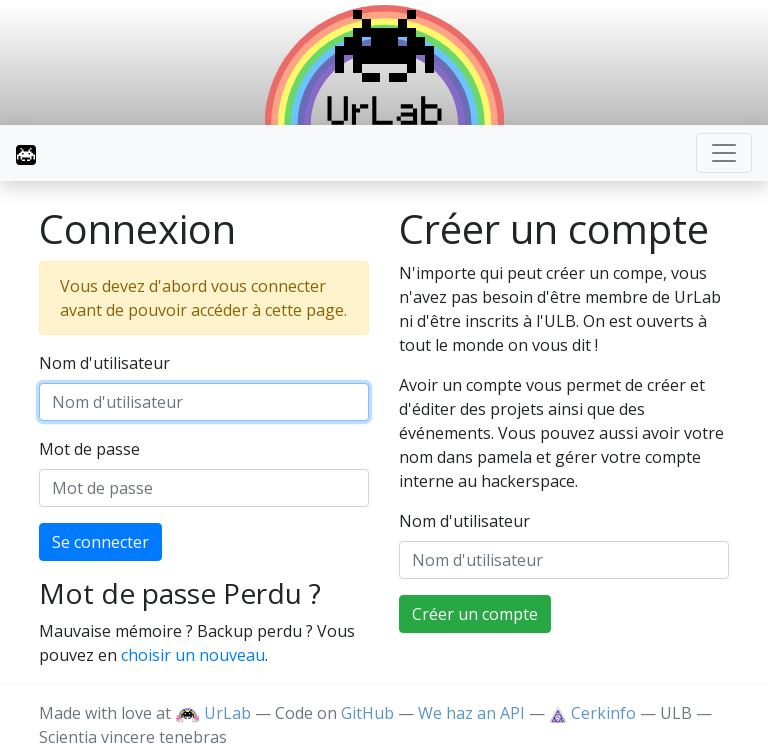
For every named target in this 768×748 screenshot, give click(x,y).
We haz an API (471, 713)
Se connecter (100, 542)
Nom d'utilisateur (104, 363)
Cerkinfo (594, 713)
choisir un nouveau (193, 655)
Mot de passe (89, 449)
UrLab (213, 713)
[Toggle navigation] (724, 153)
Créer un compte (475, 614)
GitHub (367, 713)
